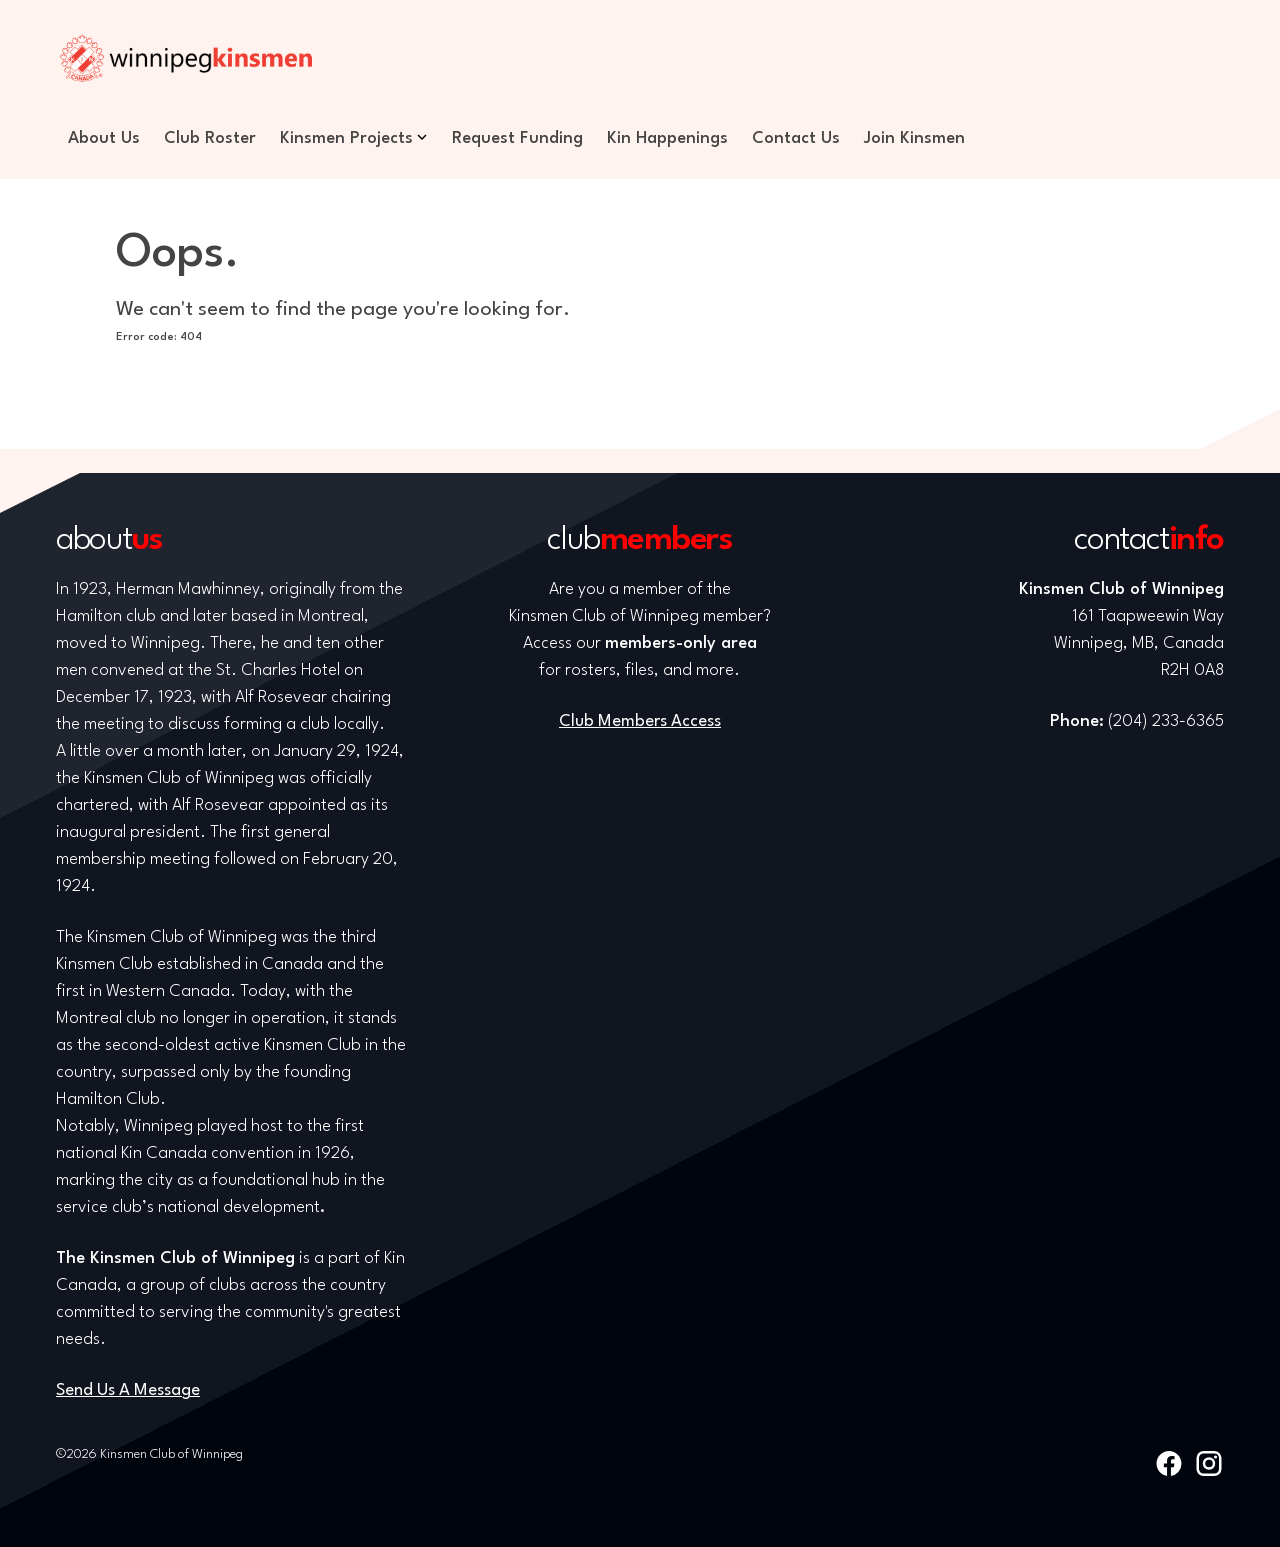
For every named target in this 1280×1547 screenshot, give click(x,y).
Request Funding (517, 138)
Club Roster (210, 138)
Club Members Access (640, 721)
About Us (104, 138)
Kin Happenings (667, 138)
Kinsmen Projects (346, 138)
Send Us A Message (128, 1390)
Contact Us (796, 138)
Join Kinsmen (914, 138)
